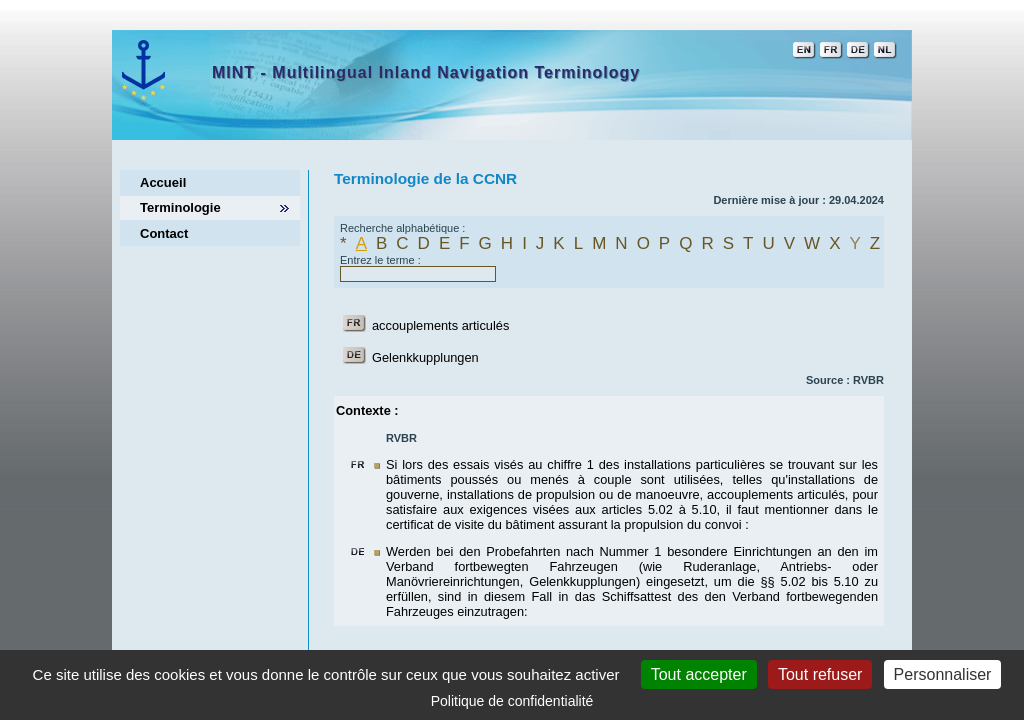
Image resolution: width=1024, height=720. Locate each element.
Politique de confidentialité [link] (512, 701)
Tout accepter (699, 674)
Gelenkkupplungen (425, 357)
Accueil (163, 182)
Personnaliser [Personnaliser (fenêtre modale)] (943, 674)
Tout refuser (820, 674)
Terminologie (180, 207)
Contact (164, 233)
